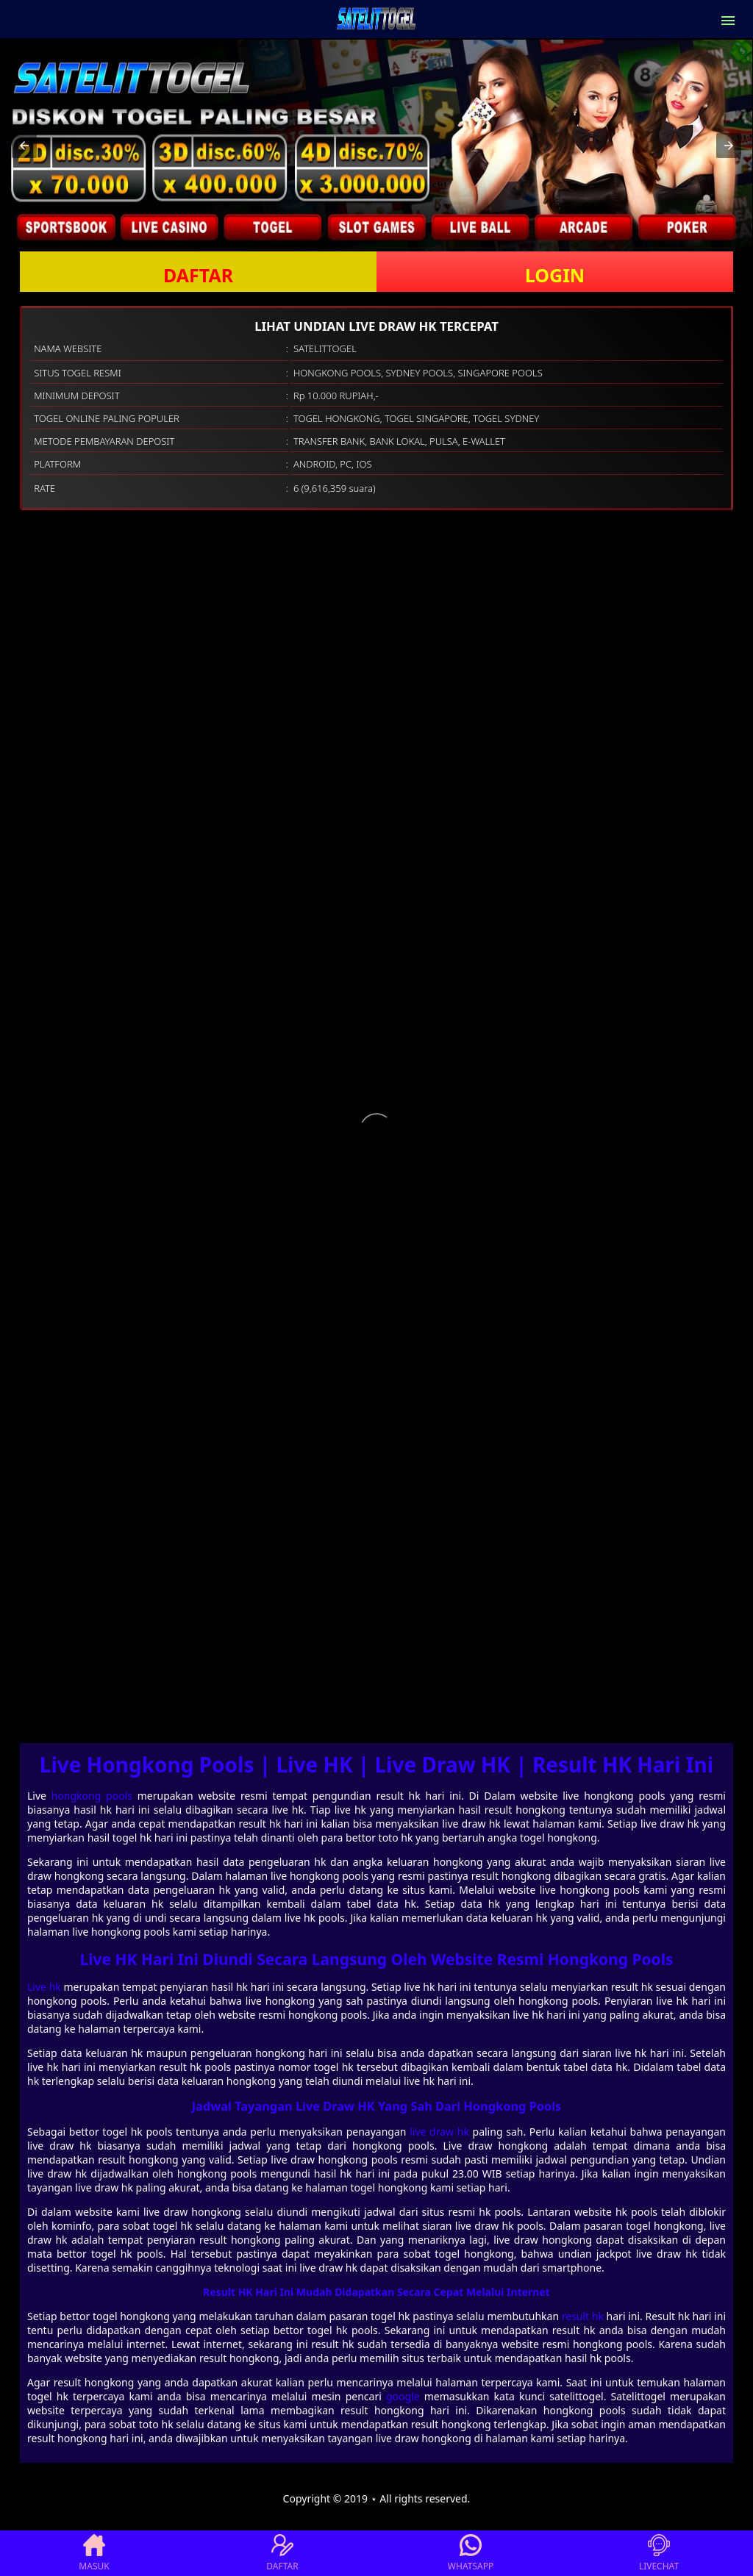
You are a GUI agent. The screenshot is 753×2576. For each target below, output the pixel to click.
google (403, 2396)
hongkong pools (91, 1796)
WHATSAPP (470, 2553)
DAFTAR (198, 274)
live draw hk (439, 2132)
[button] (24, 145)
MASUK (94, 2553)
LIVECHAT (659, 2553)
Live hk (44, 1987)
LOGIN (555, 274)
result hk (583, 2316)
